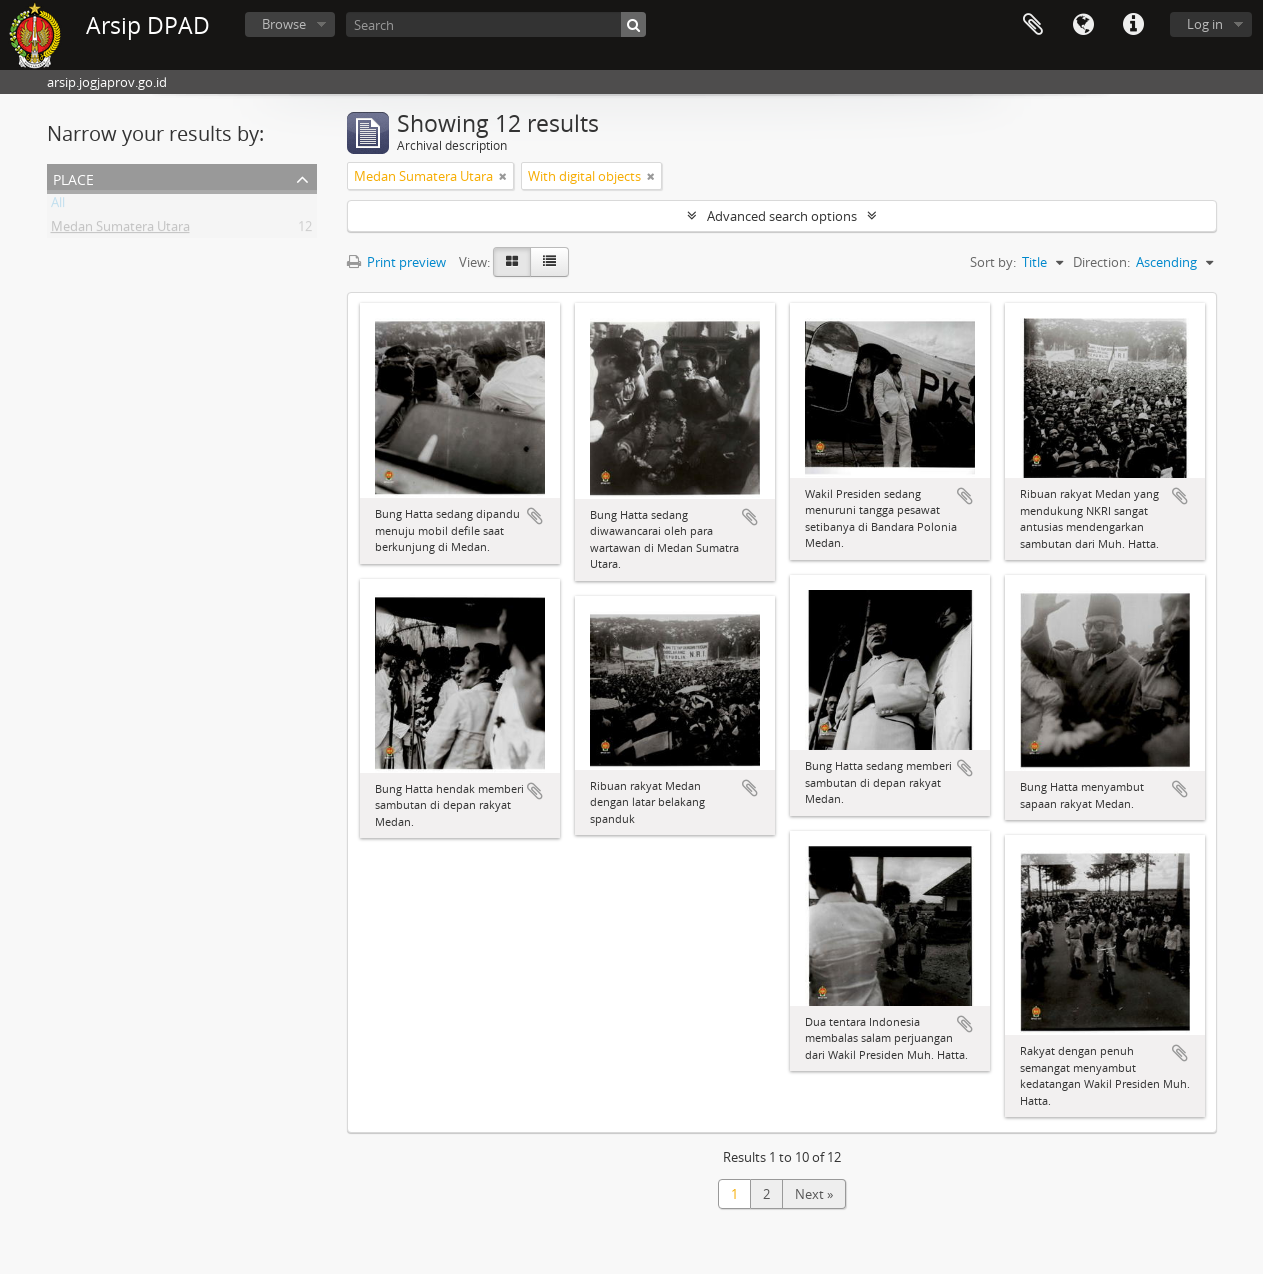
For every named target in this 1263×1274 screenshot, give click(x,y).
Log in (1205, 24)
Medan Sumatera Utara (120, 230)
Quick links (1133, 25)
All (58, 206)
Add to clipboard (535, 516)
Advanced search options (782, 216)
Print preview (396, 262)
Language (1083, 25)
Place (73, 177)
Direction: (1101, 262)
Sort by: (993, 262)
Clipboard (1033, 25)
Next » (814, 1194)
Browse (284, 24)
